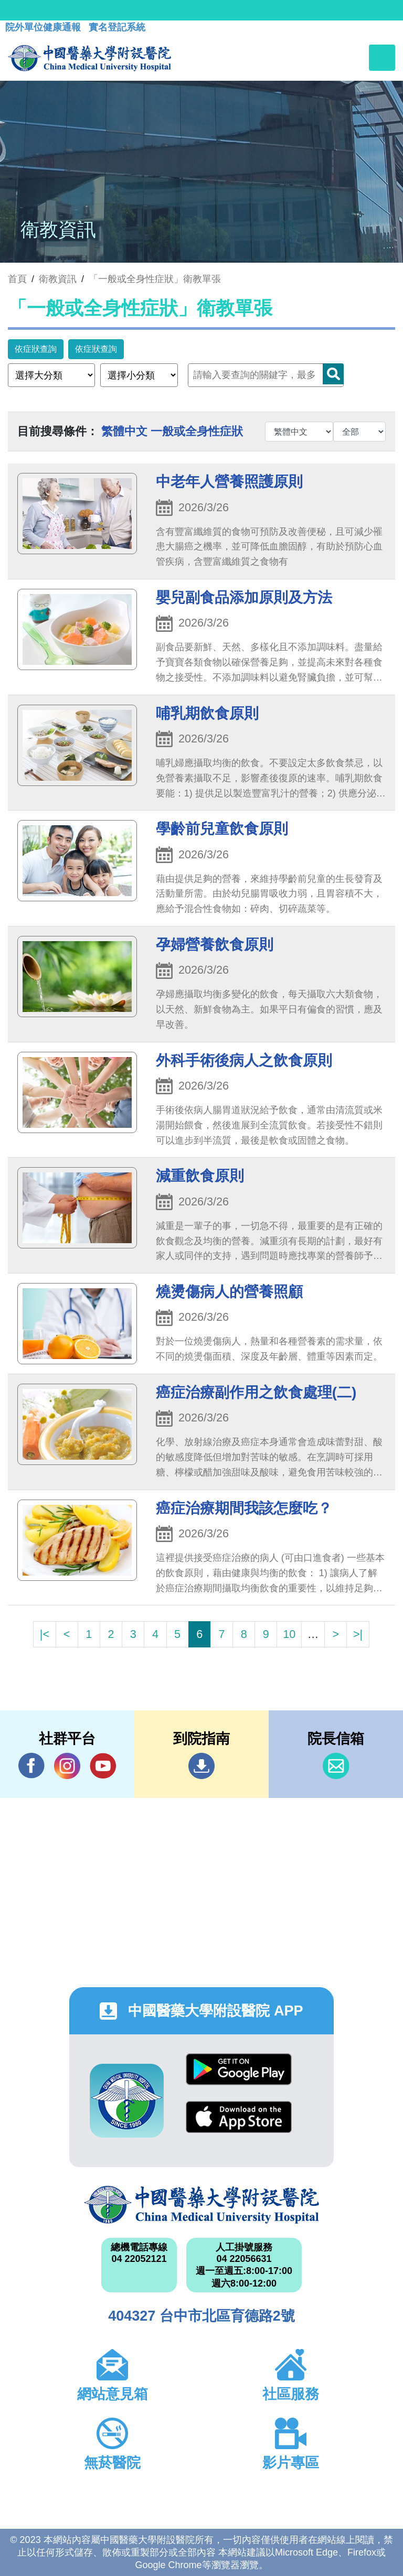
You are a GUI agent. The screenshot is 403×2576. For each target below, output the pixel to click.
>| (358, 1634)
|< (44, 1634)
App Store (239, 2117)
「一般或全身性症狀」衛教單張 (155, 279)
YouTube (103, 1766)
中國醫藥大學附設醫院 (201, 2205)
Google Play (239, 2069)
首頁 (17, 279)
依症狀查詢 (36, 348)
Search (333, 373)
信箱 (336, 1766)
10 (289, 1634)
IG (67, 1766)
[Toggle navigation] (382, 58)
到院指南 (201, 1766)
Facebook (31, 1766)
